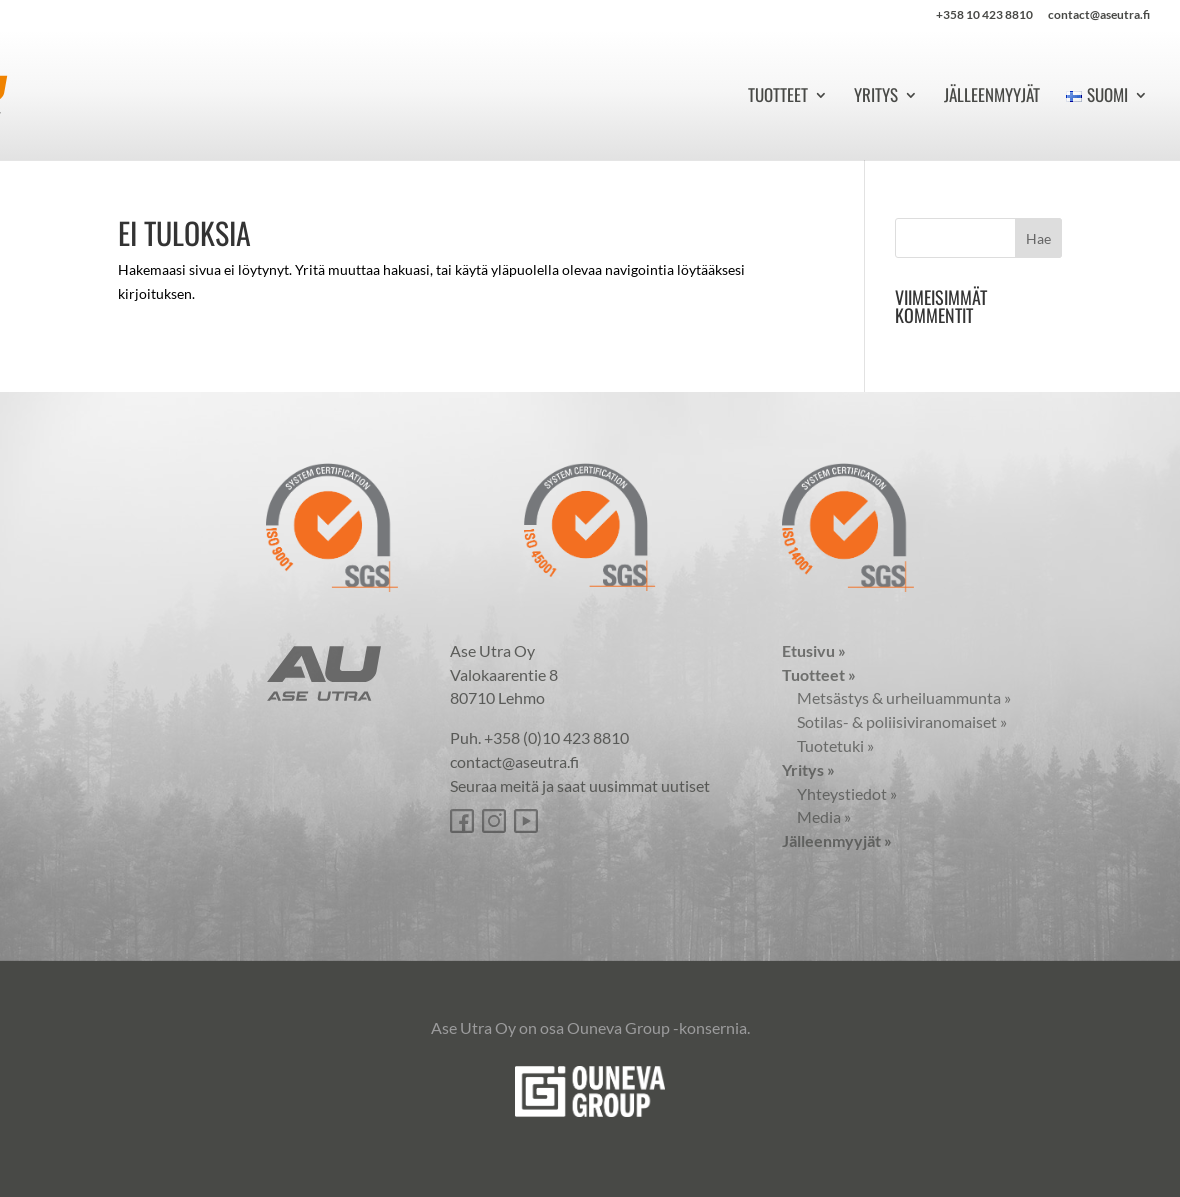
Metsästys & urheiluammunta (896, 697)
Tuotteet (778, 97)
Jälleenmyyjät (992, 97)
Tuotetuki (828, 745)
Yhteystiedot (839, 793)
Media (816, 816)
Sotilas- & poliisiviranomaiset (894, 721)
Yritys (876, 97)
